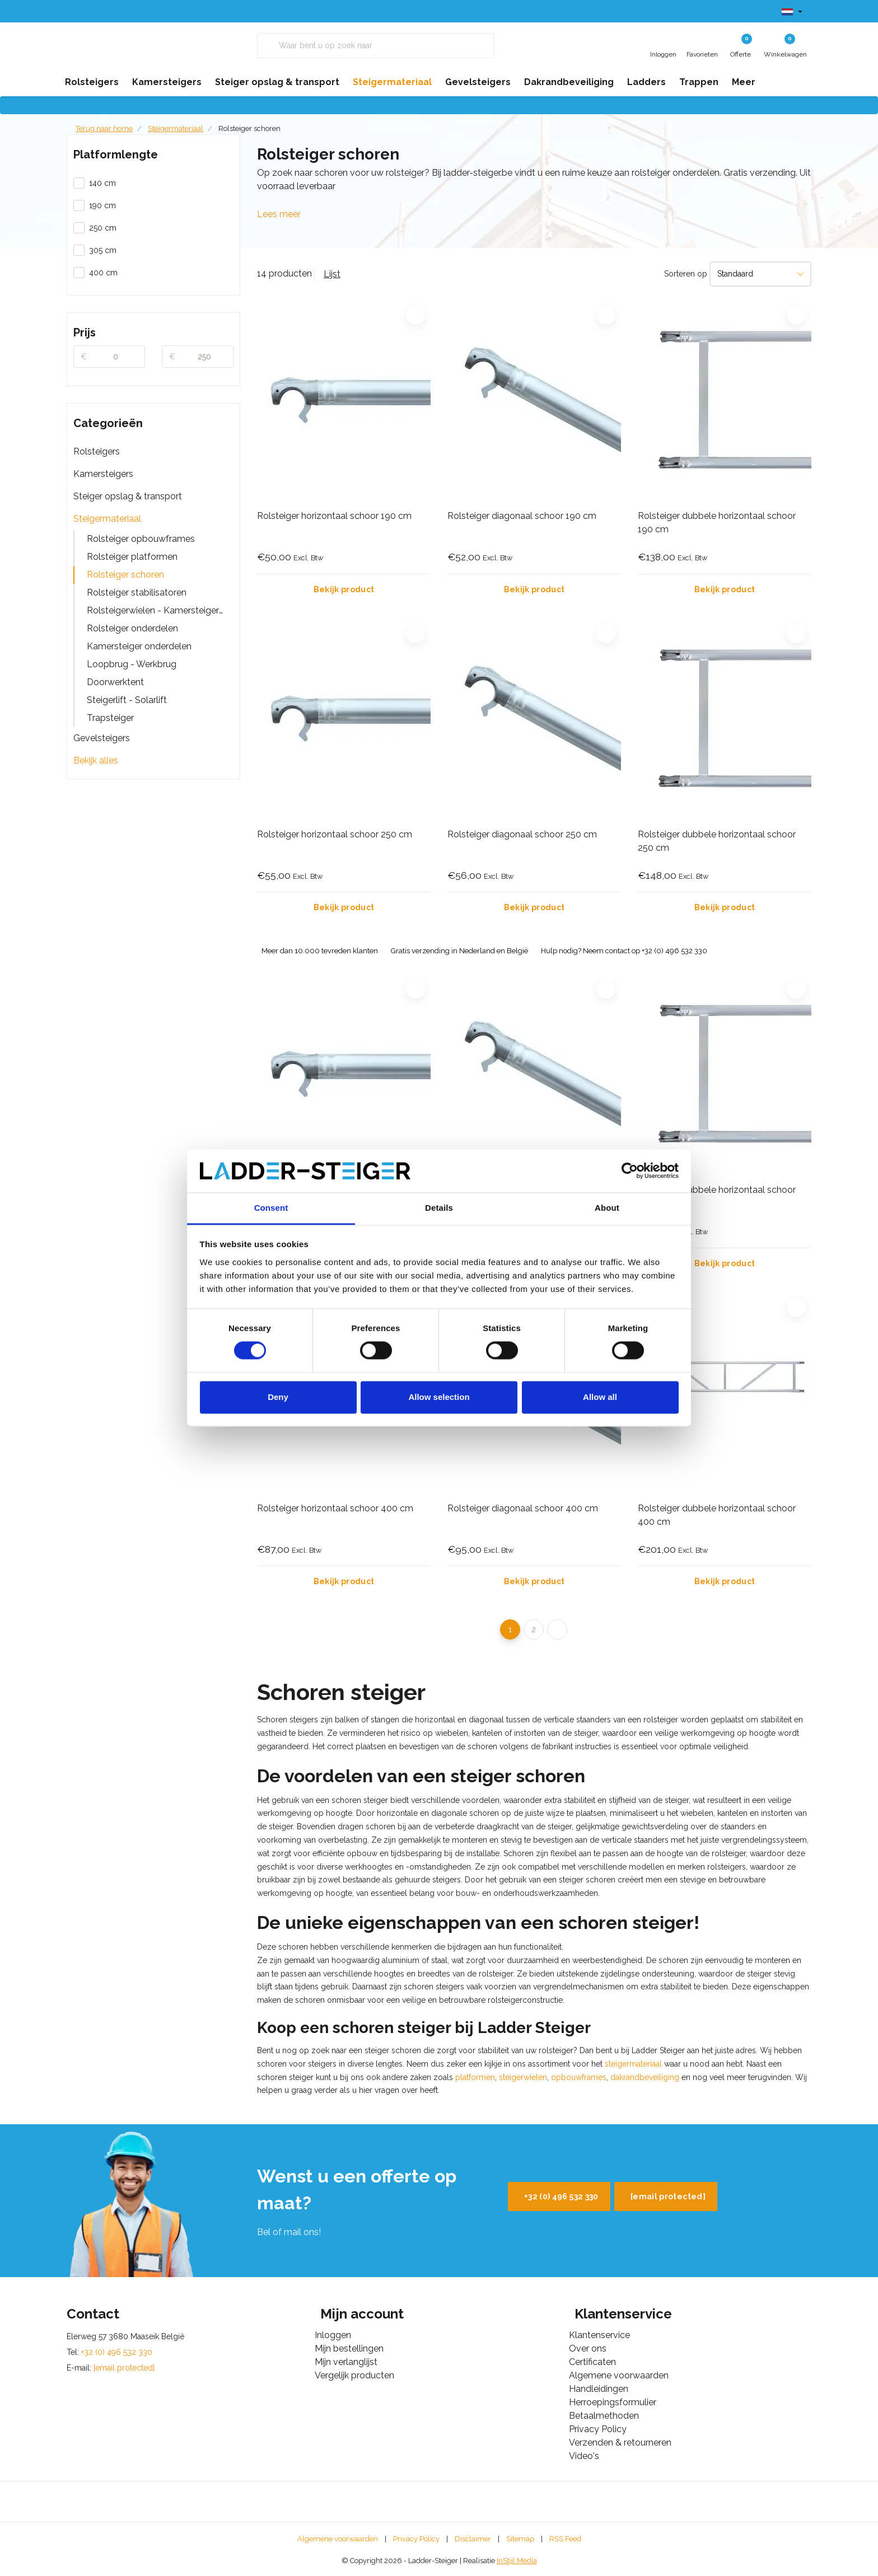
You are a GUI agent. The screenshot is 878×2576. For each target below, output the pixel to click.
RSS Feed (565, 2539)
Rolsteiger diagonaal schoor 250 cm (522, 834)
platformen (475, 2077)
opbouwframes (578, 2077)
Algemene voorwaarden (337, 2539)
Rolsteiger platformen (132, 556)
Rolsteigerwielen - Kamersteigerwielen (160, 610)
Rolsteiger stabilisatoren (136, 592)
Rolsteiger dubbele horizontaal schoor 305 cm (717, 1196)
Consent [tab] (271, 1207)
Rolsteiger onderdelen (132, 628)
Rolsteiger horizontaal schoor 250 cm (334, 834)
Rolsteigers (96, 451)
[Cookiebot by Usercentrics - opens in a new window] (630, 1171)
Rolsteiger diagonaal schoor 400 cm (522, 1508)
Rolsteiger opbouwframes (141, 538)
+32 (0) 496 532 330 (561, 2196)
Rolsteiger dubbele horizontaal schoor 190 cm (717, 522)
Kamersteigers (103, 474)
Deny (278, 1397)
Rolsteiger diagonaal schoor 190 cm (521, 515)
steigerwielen (523, 2077)
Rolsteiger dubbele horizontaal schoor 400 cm (717, 1515)
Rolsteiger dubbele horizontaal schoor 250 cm (717, 841)
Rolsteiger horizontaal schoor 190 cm (334, 515)
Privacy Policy (416, 2539)
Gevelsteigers (101, 738)
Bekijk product (344, 589)
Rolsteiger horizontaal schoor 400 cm (335, 1508)
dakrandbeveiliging (644, 2077)
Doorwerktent (115, 682)
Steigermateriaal (107, 518)
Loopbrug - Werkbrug (131, 664)
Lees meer (279, 214)
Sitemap (520, 2539)
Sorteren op (685, 273)
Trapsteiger (110, 718)
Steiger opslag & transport (127, 496)
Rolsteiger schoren (249, 128)
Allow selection (438, 1397)
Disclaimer (473, 2539)
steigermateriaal (633, 2063)
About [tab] (607, 1207)
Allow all (600, 1397)
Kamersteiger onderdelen (139, 646)
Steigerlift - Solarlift (127, 700)
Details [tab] (439, 1207)
